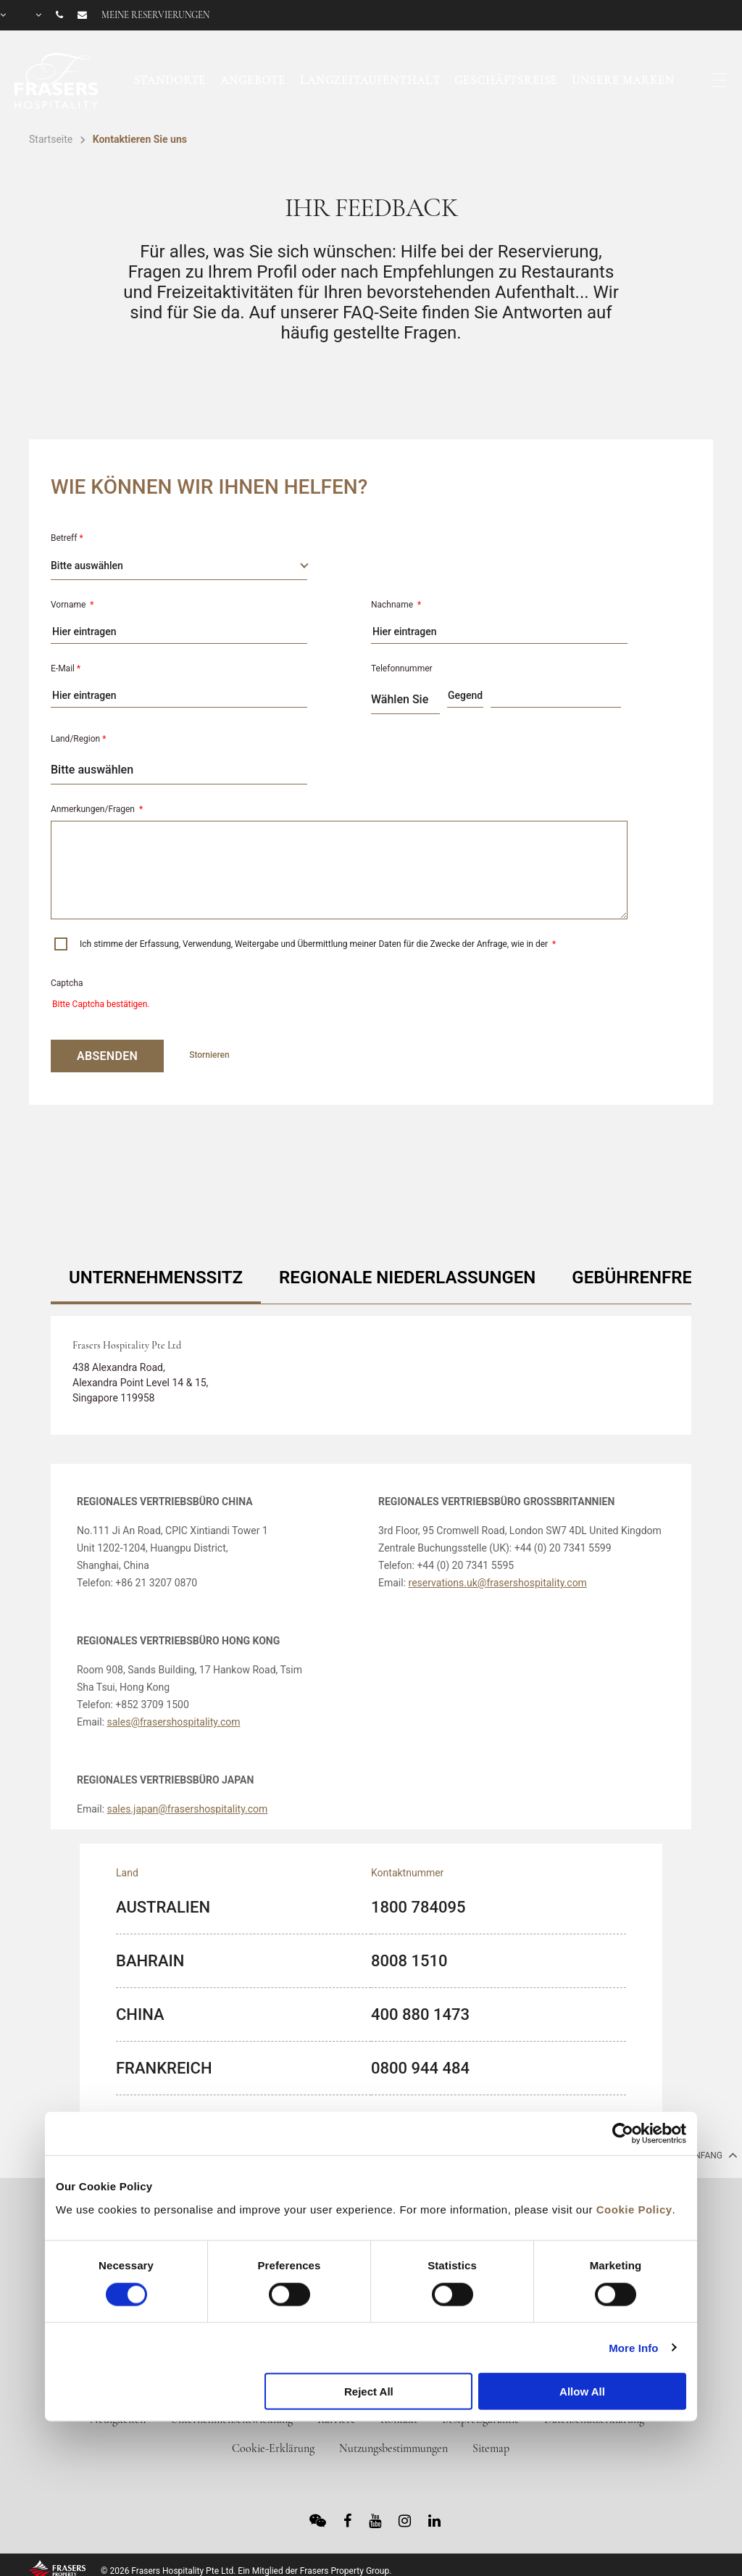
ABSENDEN (107, 1056)
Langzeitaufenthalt (370, 80)
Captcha (67, 983)
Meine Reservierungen (155, 15)
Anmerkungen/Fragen (97, 809)
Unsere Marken (623, 80)
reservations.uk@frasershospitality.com (498, 1583)
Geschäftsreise (505, 80)
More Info (633, 2347)
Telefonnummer (402, 668)
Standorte (170, 80)
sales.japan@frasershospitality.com (187, 1809)
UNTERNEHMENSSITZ (156, 1277)
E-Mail (65, 668)
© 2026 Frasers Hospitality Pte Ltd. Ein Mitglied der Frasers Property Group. (246, 2571)
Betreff (67, 538)
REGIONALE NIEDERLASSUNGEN (407, 1277)
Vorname (72, 605)
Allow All (582, 2391)
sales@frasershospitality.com (174, 1722)
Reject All (368, 2391)
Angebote (252, 80)
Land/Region (78, 739)
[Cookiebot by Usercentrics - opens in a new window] (622, 2134)
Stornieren (209, 1055)
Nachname (396, 605)
